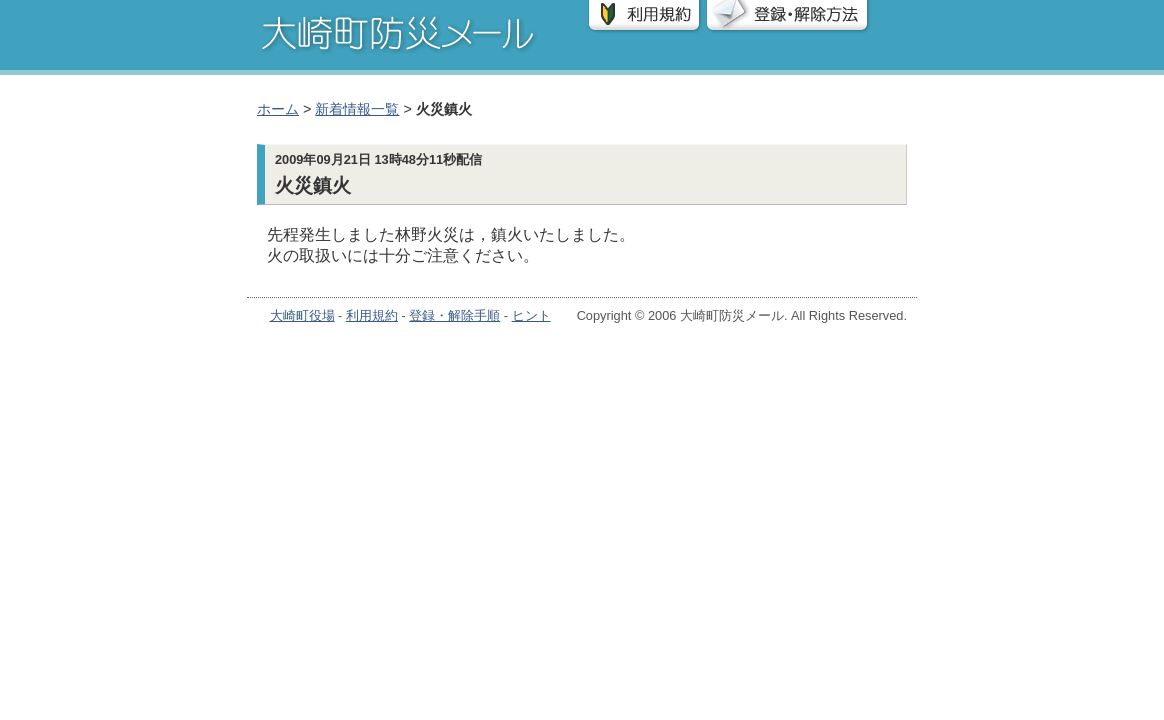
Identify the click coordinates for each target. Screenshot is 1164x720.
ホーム (278, 109)
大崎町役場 (302, 315)
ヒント (531, 315)
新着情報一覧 (357, 109)
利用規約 (372, 315)
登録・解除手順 (454, 315)
